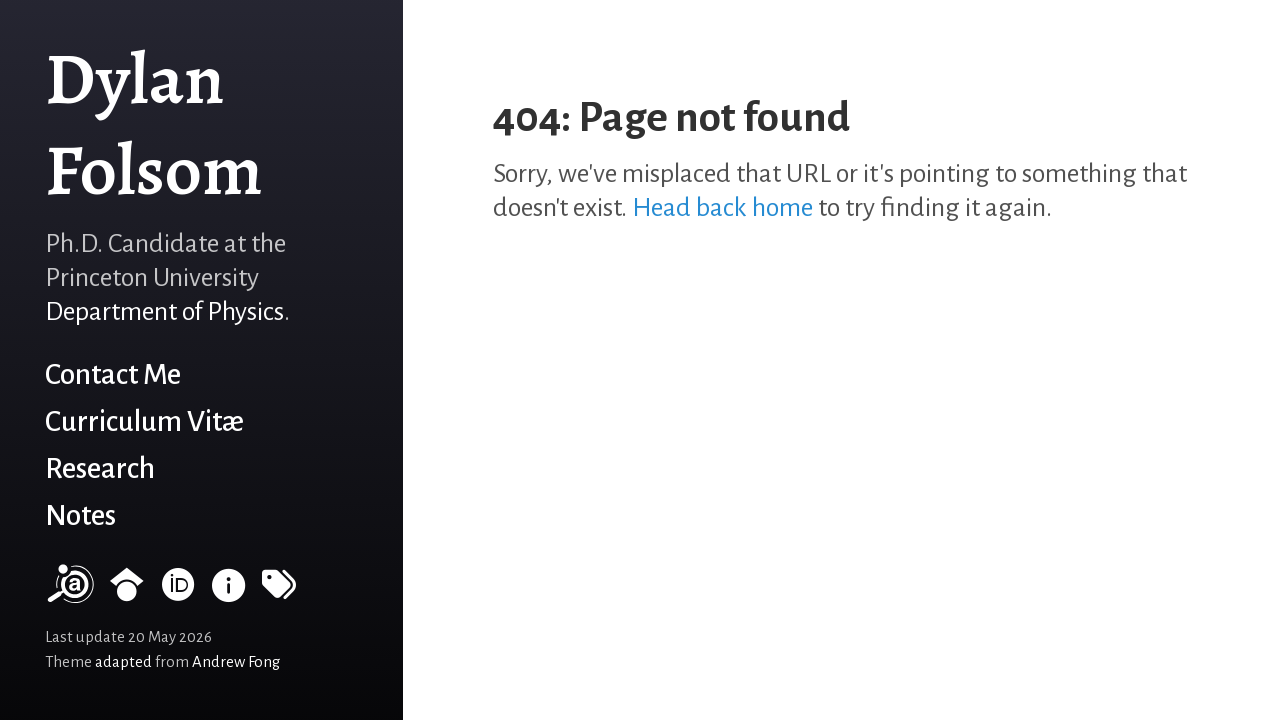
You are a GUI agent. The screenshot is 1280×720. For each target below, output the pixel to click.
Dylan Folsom (154, 124)
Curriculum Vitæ (144, 421)
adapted (123, 662)
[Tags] (279, 593)
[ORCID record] (178, 593)
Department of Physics (164, 312)
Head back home (722, 208)
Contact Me (113, 374)
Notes (80, 515)
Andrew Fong (236, 662)
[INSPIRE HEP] (229, 593)
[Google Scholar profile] (127, 593)
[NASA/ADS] (69, 593)
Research (100, 468)
